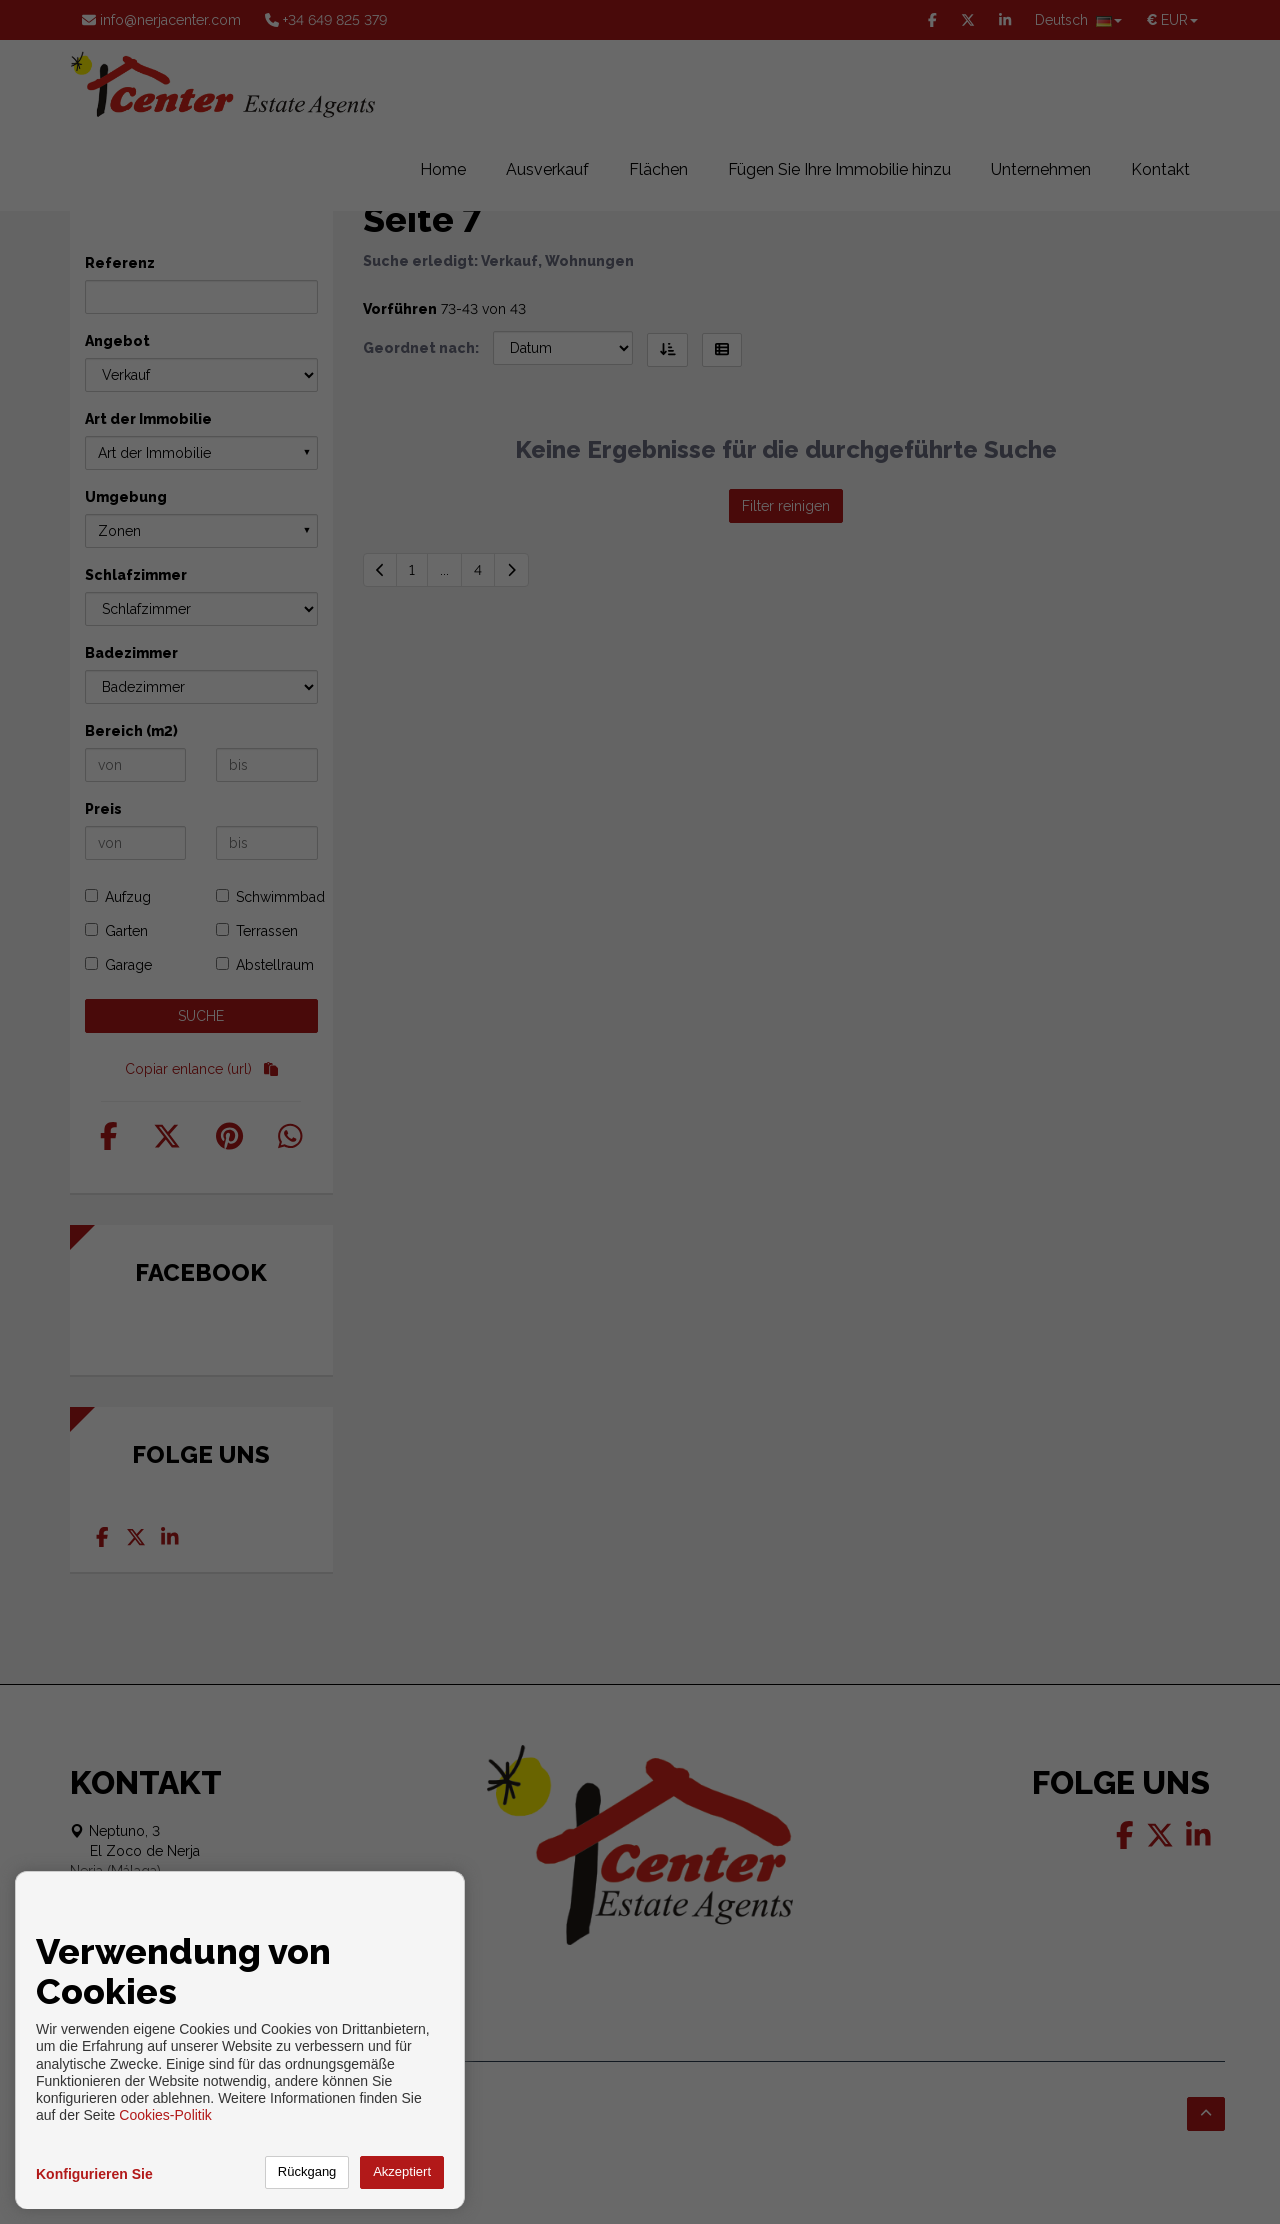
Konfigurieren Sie (94, 2174)
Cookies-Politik (165, 2115)
